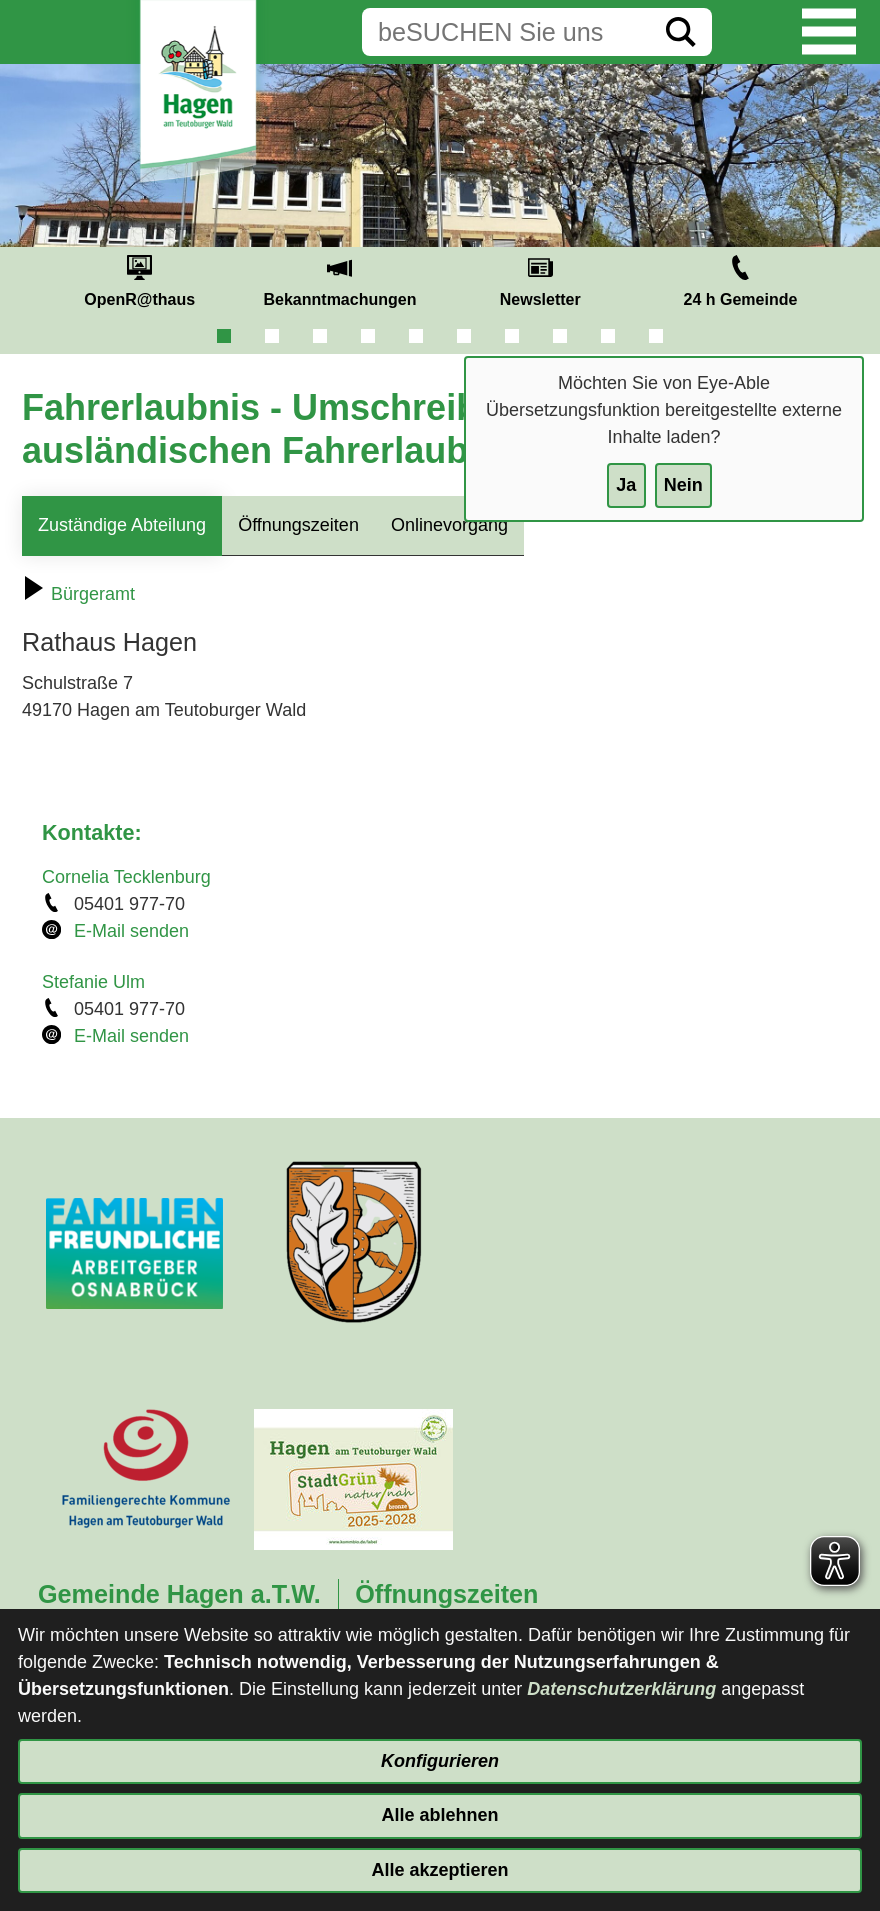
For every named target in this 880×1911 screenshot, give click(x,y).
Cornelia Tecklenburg (126, 877)
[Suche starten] (681, 32)
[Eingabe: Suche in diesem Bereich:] (506, 32)
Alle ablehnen (439, 1815)
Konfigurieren (440, 1761)
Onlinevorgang (449, 525)
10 (656, 336)
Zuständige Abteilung (122, 525)
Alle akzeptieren (439, 1870)
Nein (683, 485)
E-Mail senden (131, 931)
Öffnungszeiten (298, 525)
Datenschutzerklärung (621, 1689)
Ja (626, 485)
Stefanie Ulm (93, 982)
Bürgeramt (78, 594)
